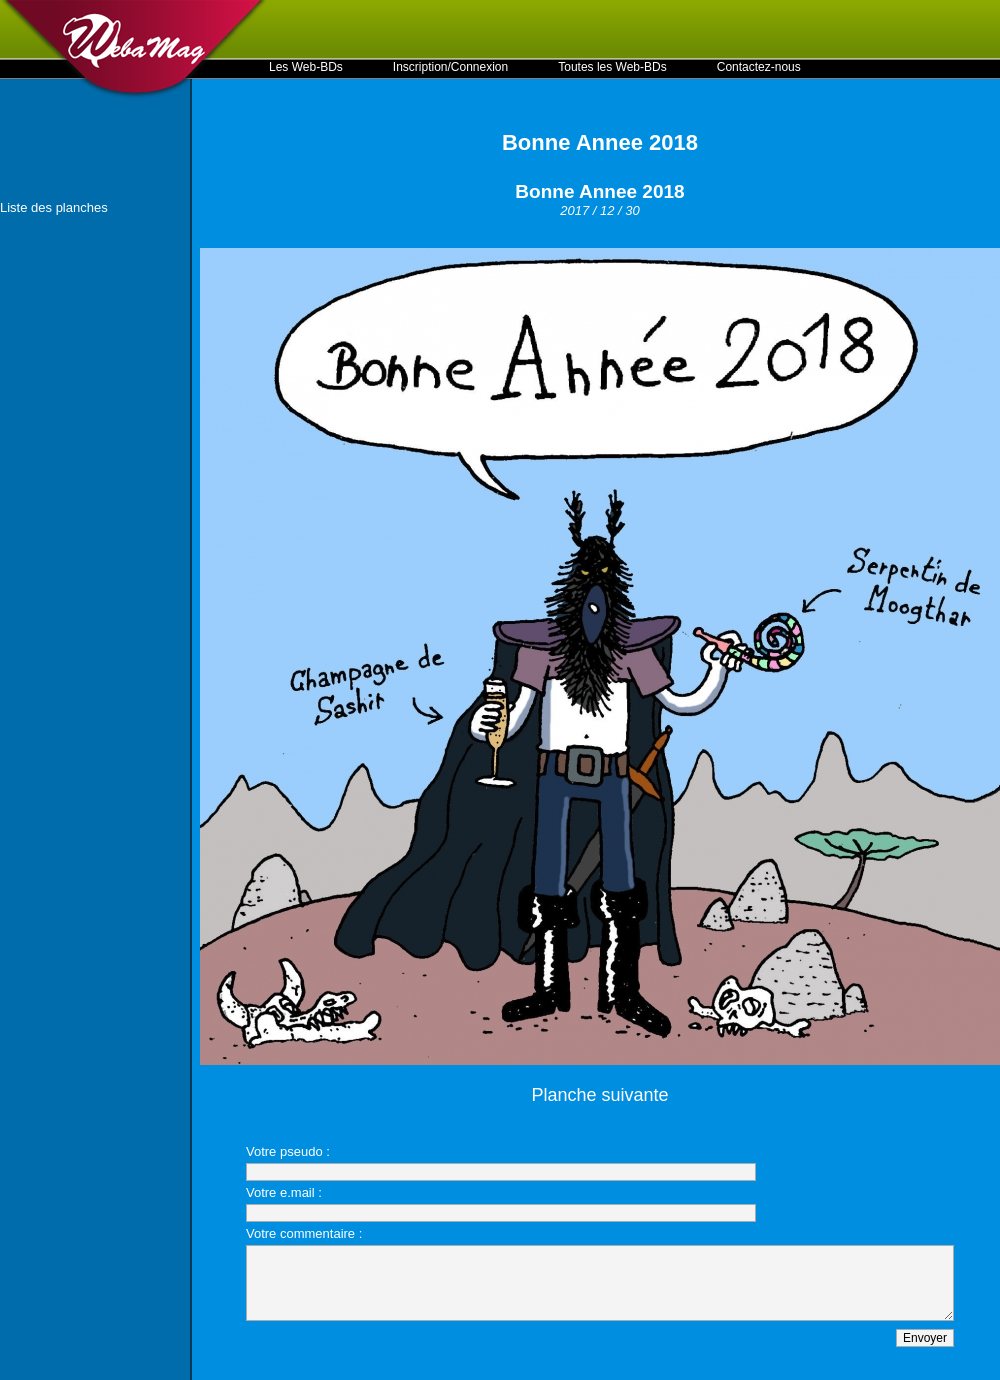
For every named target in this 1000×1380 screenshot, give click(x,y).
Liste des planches (54, 207)
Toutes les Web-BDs (612, 67)
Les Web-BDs (306, 67)
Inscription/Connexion (450, 67)
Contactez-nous (759, 67)
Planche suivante (599, 1095)
